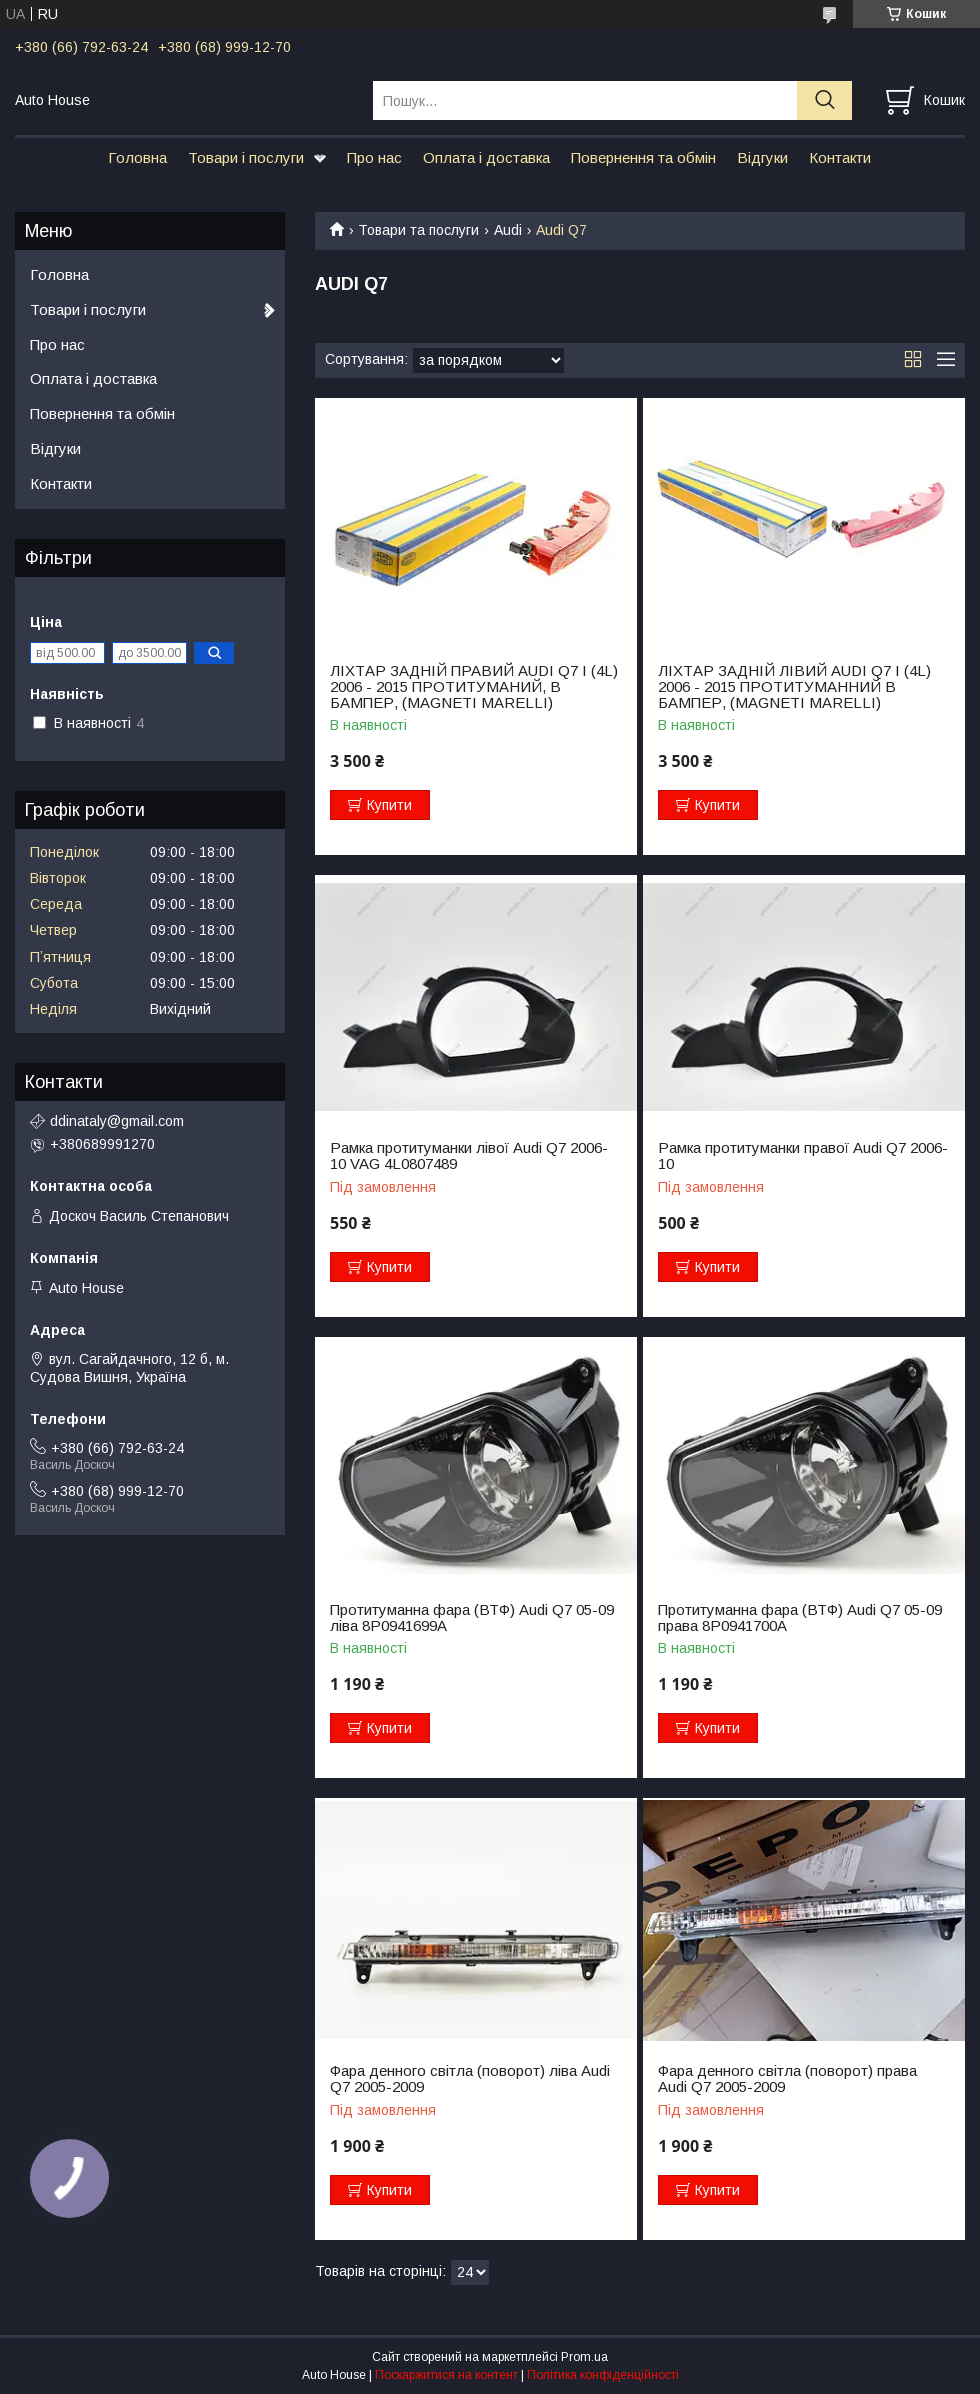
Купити (389, 805)
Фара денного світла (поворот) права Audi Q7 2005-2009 (787, 2079)
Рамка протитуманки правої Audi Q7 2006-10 (803, 1156)
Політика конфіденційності (603, 2375)
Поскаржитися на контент (446, 2375)
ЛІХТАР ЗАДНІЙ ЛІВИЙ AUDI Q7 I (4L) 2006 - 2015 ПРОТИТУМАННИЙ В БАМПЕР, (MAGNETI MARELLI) (794, 687)
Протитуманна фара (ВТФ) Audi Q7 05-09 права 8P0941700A (800, 1618)
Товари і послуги (246, 157)
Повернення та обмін (643, 157)
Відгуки (762, 157)
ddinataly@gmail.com (117, 1121)
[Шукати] (824, 100)
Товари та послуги (418, 230)
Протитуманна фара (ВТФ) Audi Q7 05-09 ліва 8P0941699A (472, 1618)
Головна (137, 157)
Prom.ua (584, 2357)
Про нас (374, 157)
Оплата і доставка (486, 157)
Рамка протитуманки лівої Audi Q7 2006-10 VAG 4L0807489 (469, 1156)
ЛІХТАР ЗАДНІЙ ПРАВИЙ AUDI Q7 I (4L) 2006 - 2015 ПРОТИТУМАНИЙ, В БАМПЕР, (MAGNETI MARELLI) (474, 687)
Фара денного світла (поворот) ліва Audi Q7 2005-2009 (470, 2079)
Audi (508, 230)
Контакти (840, 157)
